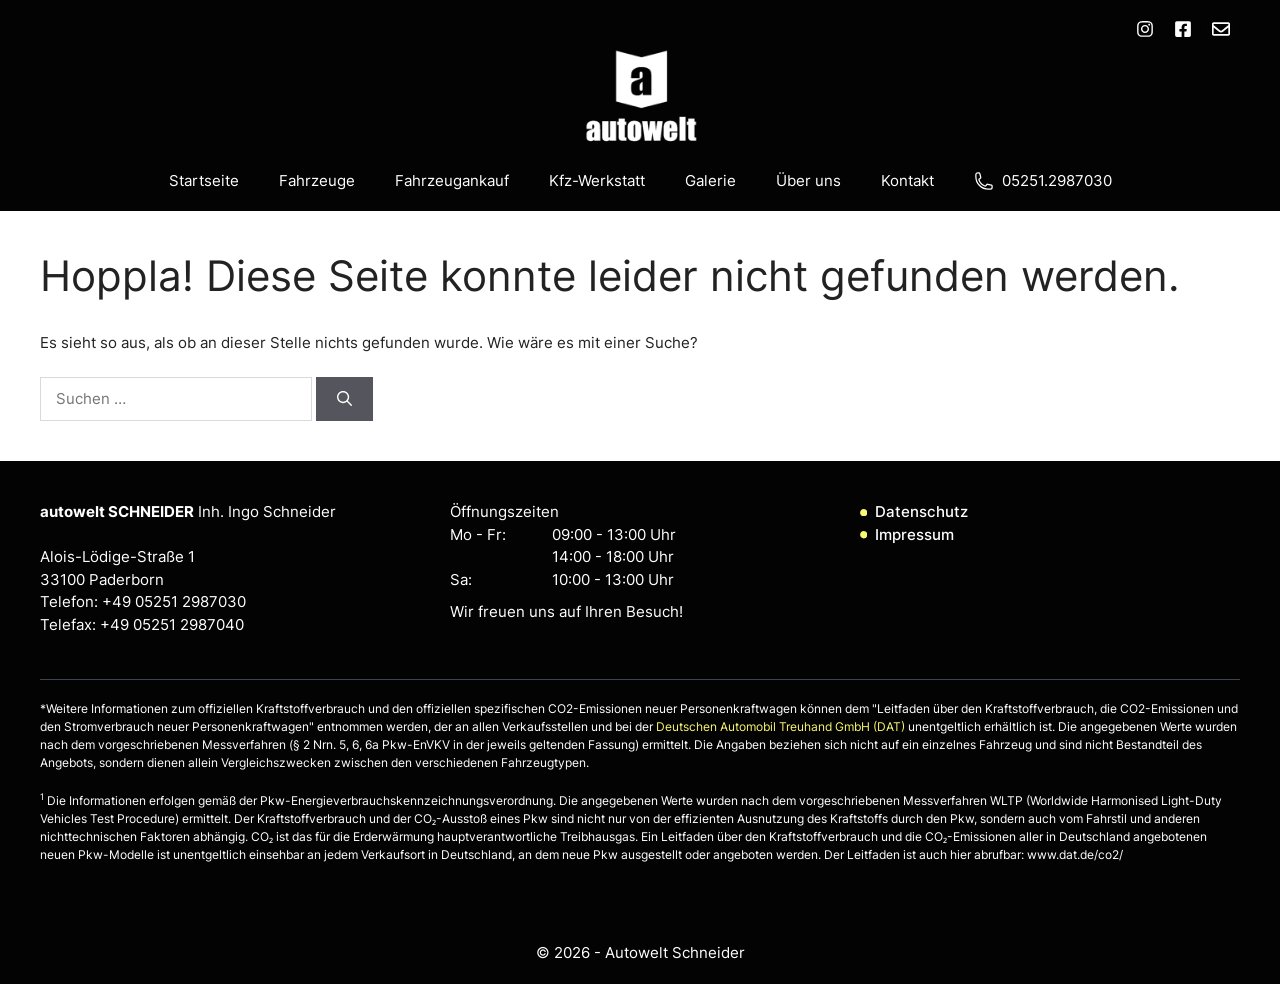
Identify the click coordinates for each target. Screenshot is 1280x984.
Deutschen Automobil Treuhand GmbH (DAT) (782, 726)
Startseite (204, 180)
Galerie (710, 180)
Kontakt (907, 180)
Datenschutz (921, 511)
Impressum (914, 534)
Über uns (808, 180)
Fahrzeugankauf (452, 180)
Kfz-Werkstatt (597, 180)
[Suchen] (344, 399)
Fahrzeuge (317, 180)
